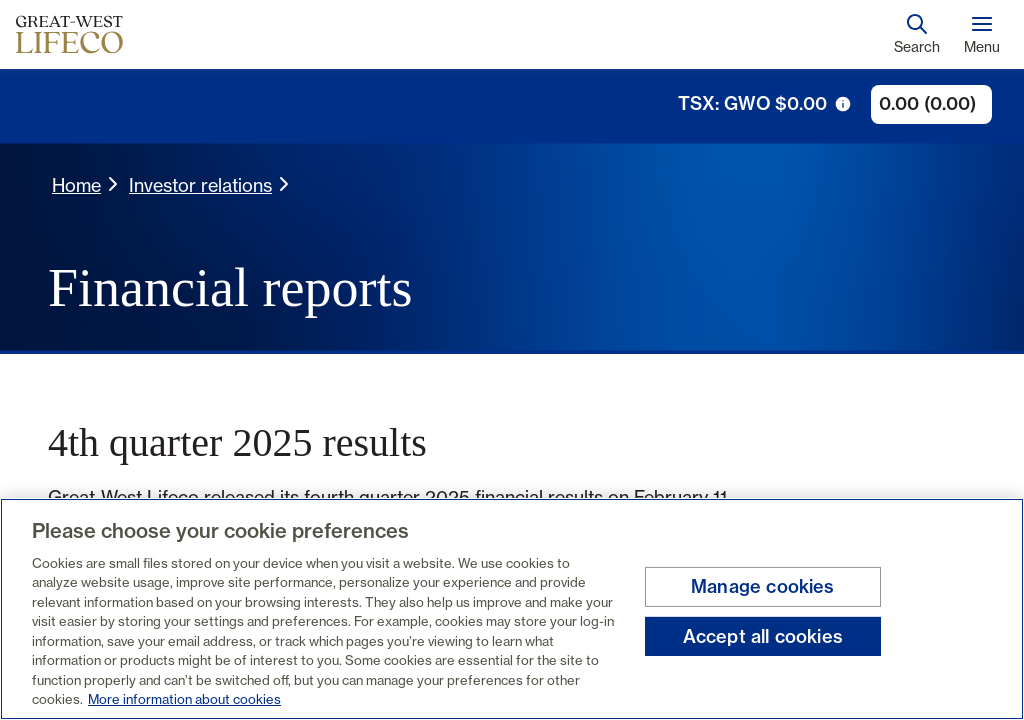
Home (76, 185)
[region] (512, 609)
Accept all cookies (763, 635)
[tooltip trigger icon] (843, 104)
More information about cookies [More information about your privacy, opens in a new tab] (184, 699)
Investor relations (200, 185)
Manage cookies (763, 586)
